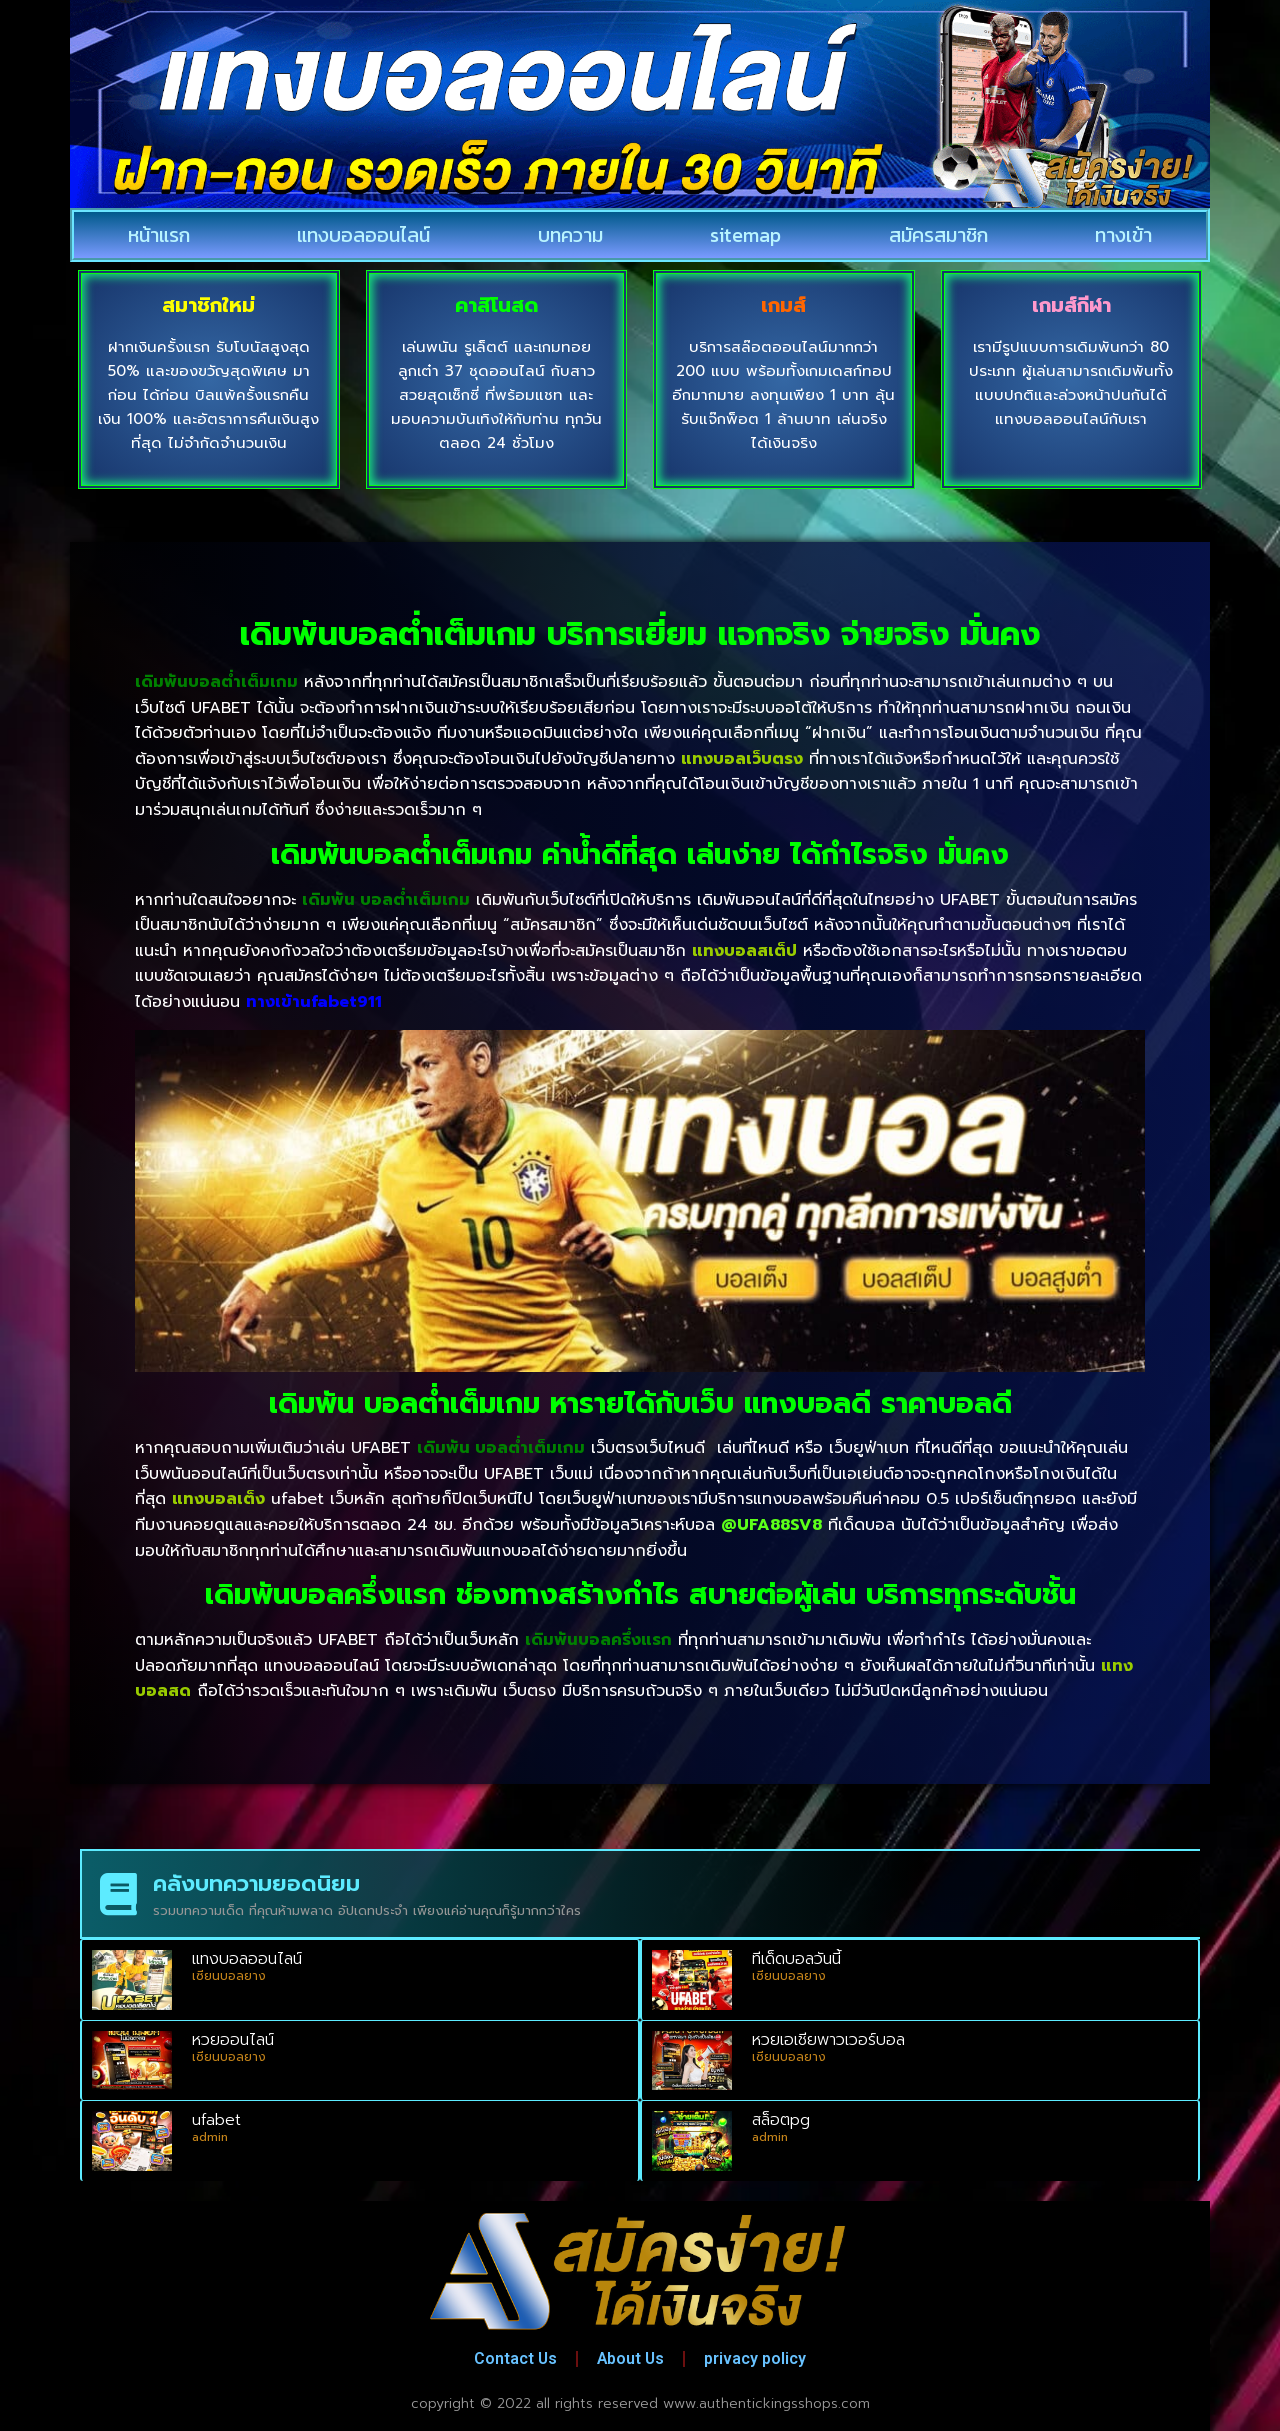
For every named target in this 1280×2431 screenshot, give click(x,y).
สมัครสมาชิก (938, 235)
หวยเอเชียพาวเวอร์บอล (828, 2040)
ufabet (216, 2120)
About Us (631, 2358)
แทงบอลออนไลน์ (363, 235)
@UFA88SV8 (771, 1525)
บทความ (570, 235)
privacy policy (759, 2358)
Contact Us (513, 2358)
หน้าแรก (159, 235)
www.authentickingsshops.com (766, 2403)
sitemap (745, 235)
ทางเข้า (1123, 235)
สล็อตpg (781, 2120)
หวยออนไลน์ (233, 2040)
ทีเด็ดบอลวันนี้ (796, 1959)
